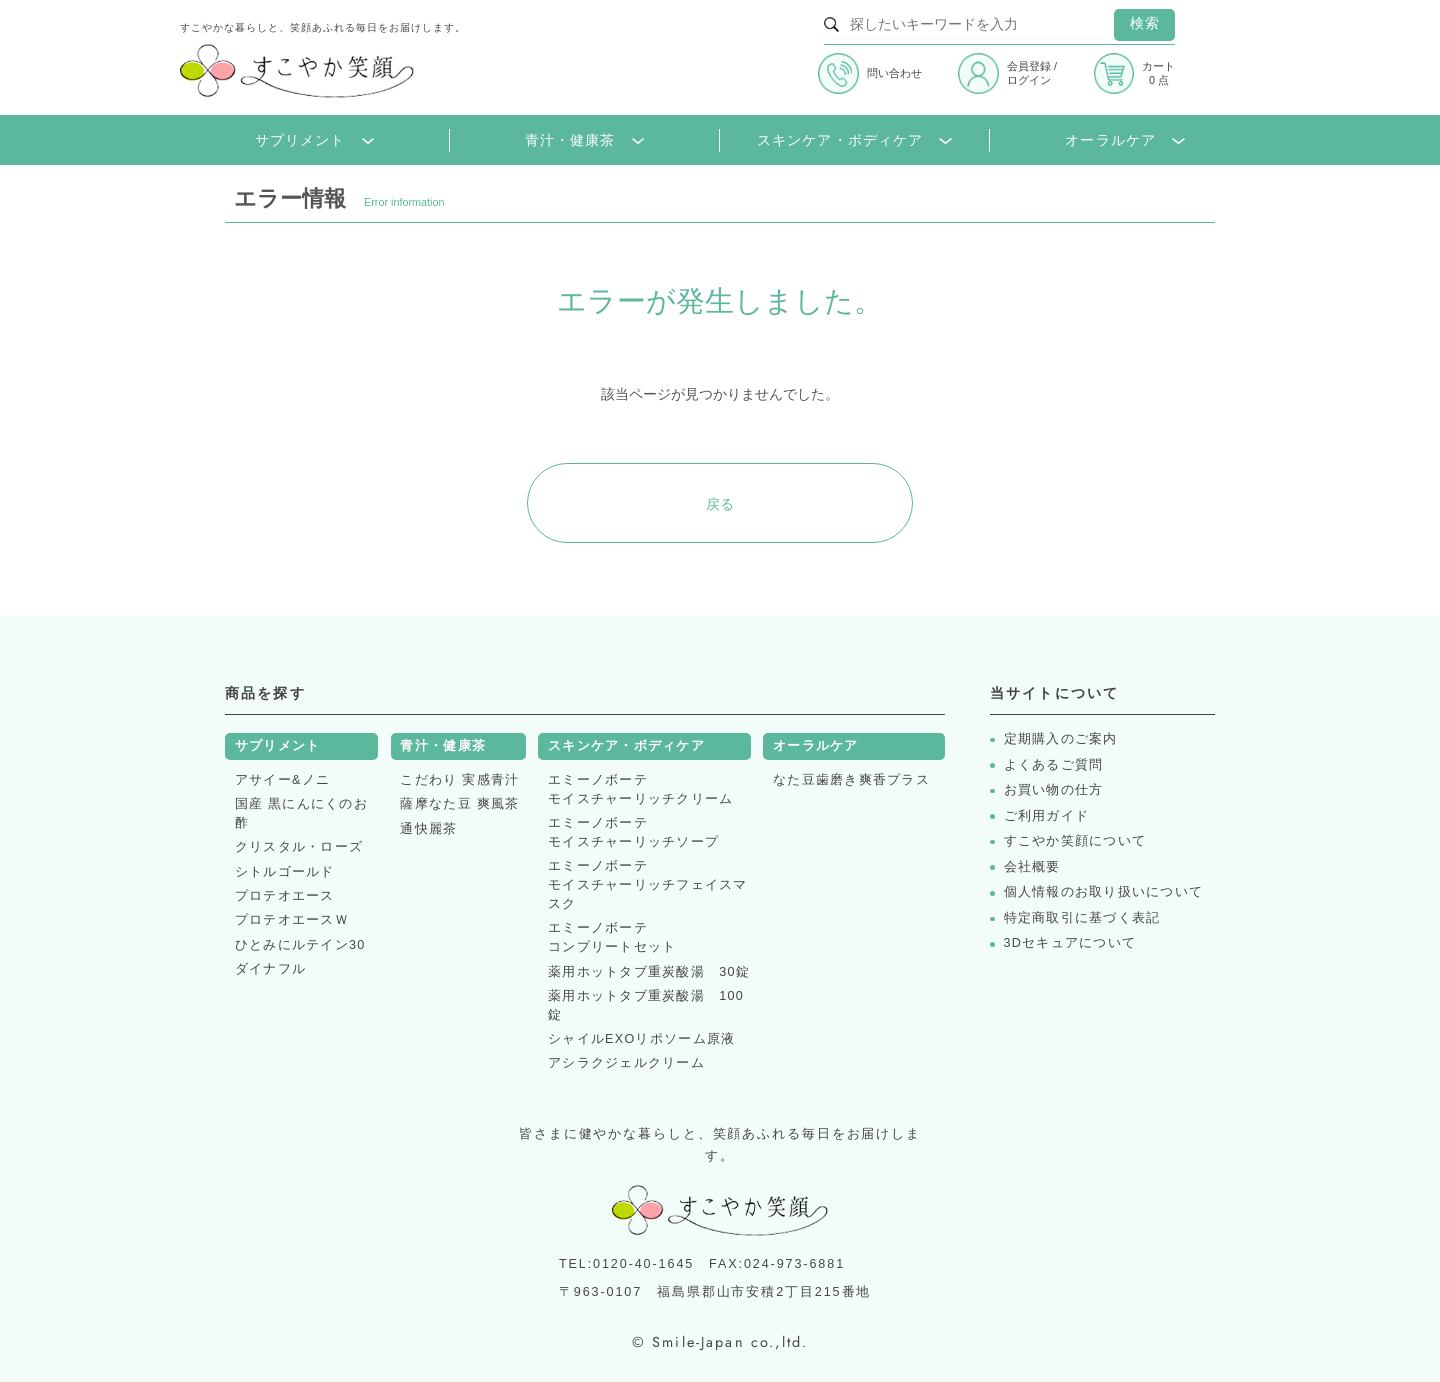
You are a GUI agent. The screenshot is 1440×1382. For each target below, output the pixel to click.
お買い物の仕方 (1054, 790)
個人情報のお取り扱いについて (1104, 892)
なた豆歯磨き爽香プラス (851, 780)
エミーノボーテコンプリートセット (612, 937)
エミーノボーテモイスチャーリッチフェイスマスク (648, 885)
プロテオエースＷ (292, 920)
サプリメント (314, 140)
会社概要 (1032, 867)
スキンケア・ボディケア (854, 140)
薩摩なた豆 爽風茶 (459, 804)
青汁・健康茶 (584, 140)
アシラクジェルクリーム (626, 1063)
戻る (720, 503)
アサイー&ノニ (282, 780)
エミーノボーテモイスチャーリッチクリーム (640, 789)
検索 (1145, 23)
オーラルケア (1124, 140)
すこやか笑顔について (1075, 841)
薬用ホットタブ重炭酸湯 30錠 (649, 972)
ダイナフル (270, 969)
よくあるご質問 (1054, 765)
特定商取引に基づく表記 (1082, 918)
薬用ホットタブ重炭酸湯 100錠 (646, 1005)
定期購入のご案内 (1061, 739)
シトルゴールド (285, 872)
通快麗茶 (428, 829)
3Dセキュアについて (1070, 943)
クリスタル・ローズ (299, 847)
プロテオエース (285, 896)
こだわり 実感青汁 (459, 780)
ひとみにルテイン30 (300, 945)
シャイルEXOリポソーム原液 (641, 1039)
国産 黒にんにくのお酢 (301, 813)
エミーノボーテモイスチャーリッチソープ (633, 832)
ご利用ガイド (1047, 816)
